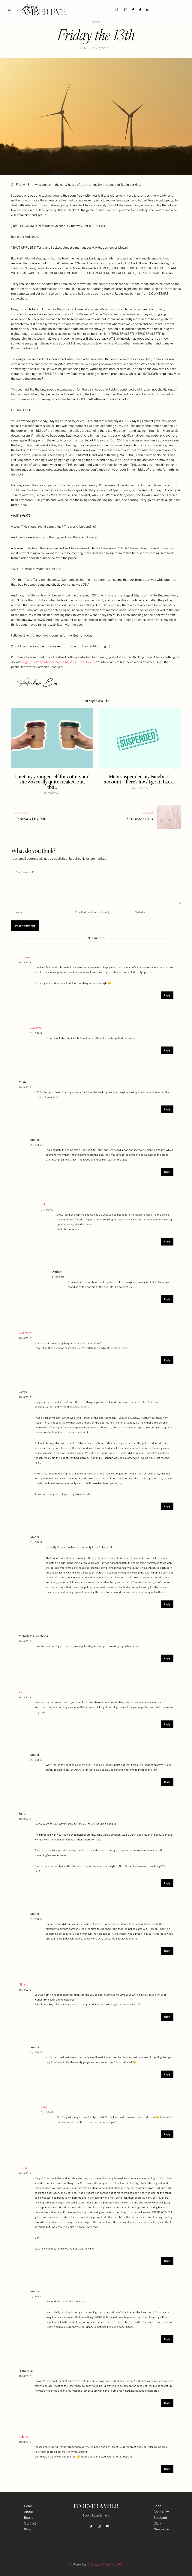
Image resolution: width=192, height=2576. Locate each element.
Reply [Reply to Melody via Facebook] (167, 1658)
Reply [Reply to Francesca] (167, 2403)
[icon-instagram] (125, 9)
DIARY (96, 22)
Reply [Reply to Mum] (167, 1109)
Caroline (25, 957)
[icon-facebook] (133, 9)
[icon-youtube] (147, 9)
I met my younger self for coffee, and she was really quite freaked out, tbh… (52, 781)
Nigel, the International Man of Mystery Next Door (57, 662)
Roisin (23, 2168)
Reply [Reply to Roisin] (167, 2260)
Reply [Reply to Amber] (167, 1171)
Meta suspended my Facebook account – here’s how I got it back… (140, 779)
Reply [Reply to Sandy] (167, 1883)
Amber (84, 48)
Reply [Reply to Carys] (167, 1506)
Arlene (23, 2436)
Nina (22, 1984)
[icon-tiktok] (140, 9)
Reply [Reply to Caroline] (167, 995)
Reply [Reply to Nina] (167, 2016)
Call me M (25, 1333)
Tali (43, 1204)
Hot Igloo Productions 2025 (106, 2564)
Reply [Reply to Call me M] (167, 1360)
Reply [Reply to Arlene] (167, 2468)
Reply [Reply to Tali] (167, 1241)
